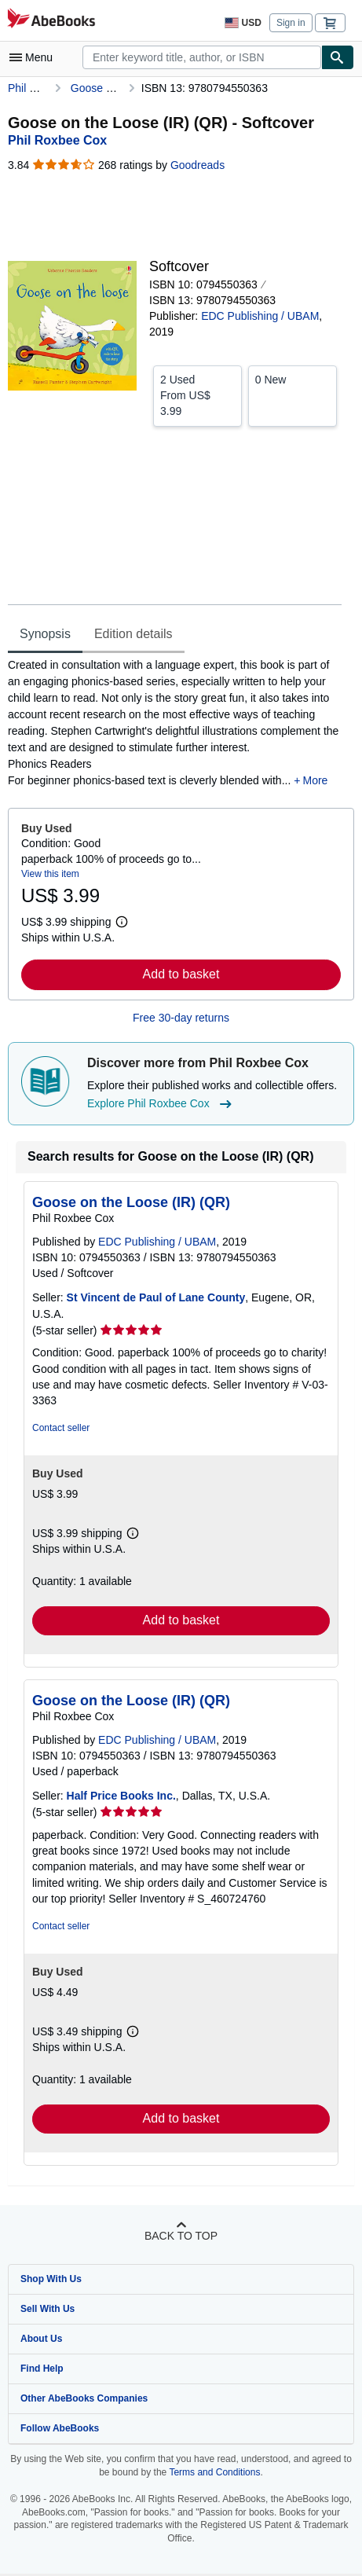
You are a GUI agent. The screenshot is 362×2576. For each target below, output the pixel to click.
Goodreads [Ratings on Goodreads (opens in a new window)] (197, 165)
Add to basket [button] (181, 974)
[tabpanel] (175, 723)
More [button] (315, 780)
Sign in (290, 22)
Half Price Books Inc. (121, 1795)
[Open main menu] (34, 57)
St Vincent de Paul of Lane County (156, 1297)
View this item (50, 873)
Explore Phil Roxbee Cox (161, 1104)
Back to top (181, 2235)
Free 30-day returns (181, 1017)
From (197, 394)
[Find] (337, 57)
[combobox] (201, 57)
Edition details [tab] (133, 633)
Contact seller (61, 1427)
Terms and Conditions (214, 2472)
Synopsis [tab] (45, 633)
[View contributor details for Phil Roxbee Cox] (57, 140)
